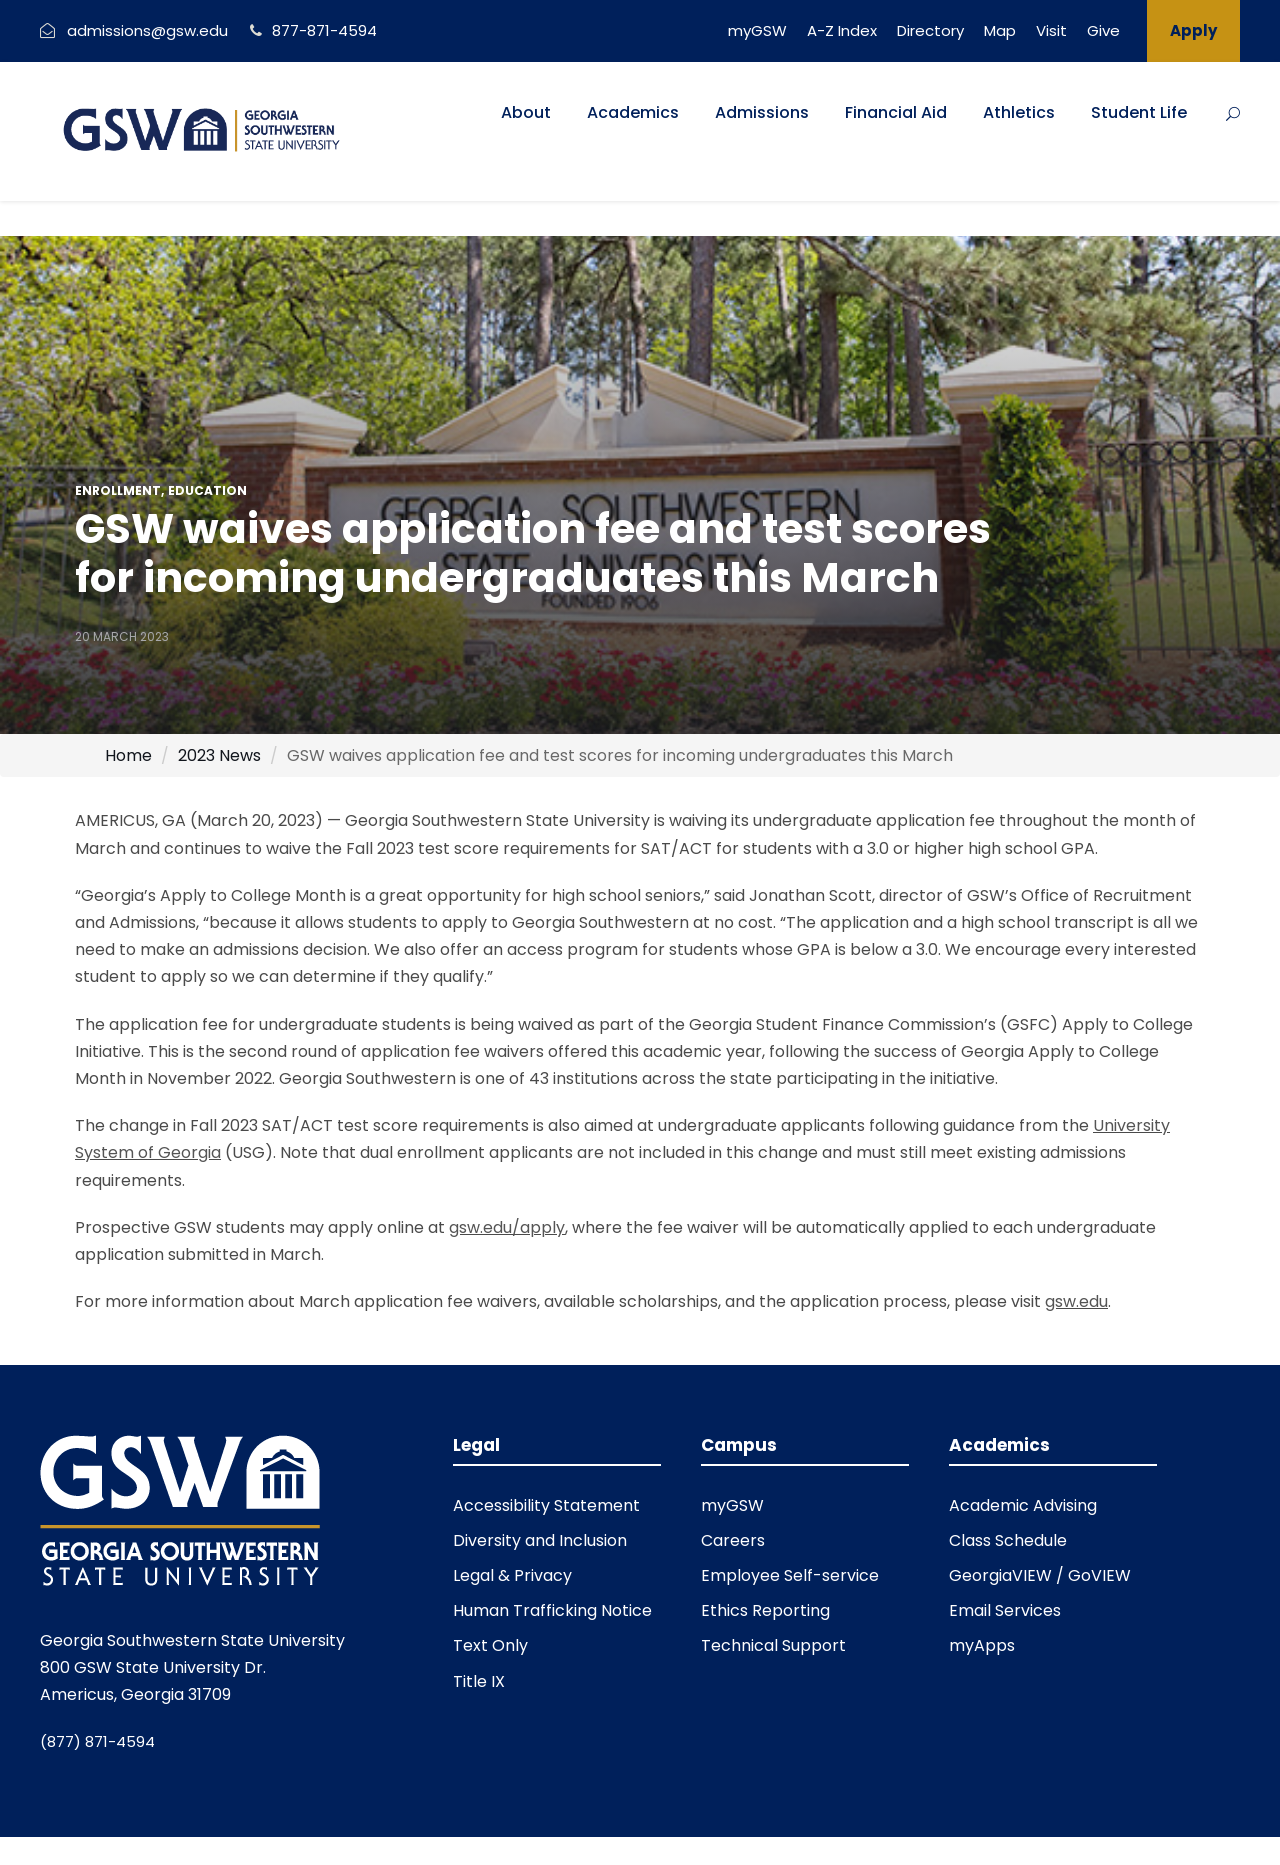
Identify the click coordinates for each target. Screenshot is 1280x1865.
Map (1000, 30)
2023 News (219, 755)
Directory (930, 30)
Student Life (1139, 112)
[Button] (1233, 113)
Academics (633, 112)
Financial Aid (896, 112)
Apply (1193, 30)
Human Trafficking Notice (552, 1610)
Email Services (1005, 1610)
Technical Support (773, 1645)
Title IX (479, 1681)
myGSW (757, 30)
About (526, 112)
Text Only (490, 1645)
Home (128, 755)
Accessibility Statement (546, 1505)
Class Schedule (1008, 1540)
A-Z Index (842, 30)
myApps (982, 1645)
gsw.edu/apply (507, 1227)
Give (1103, 30)
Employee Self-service (790, 1575)
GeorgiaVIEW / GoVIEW (1040, 1575)
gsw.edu (1076, 1301)
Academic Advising (1023, 1505)
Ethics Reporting (765, 1610)
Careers (733, 1540)
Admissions (762, 112)
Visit (1051, 30)
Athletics (1019, 112)
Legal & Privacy (512, 1575)
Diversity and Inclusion (540, 1540)
